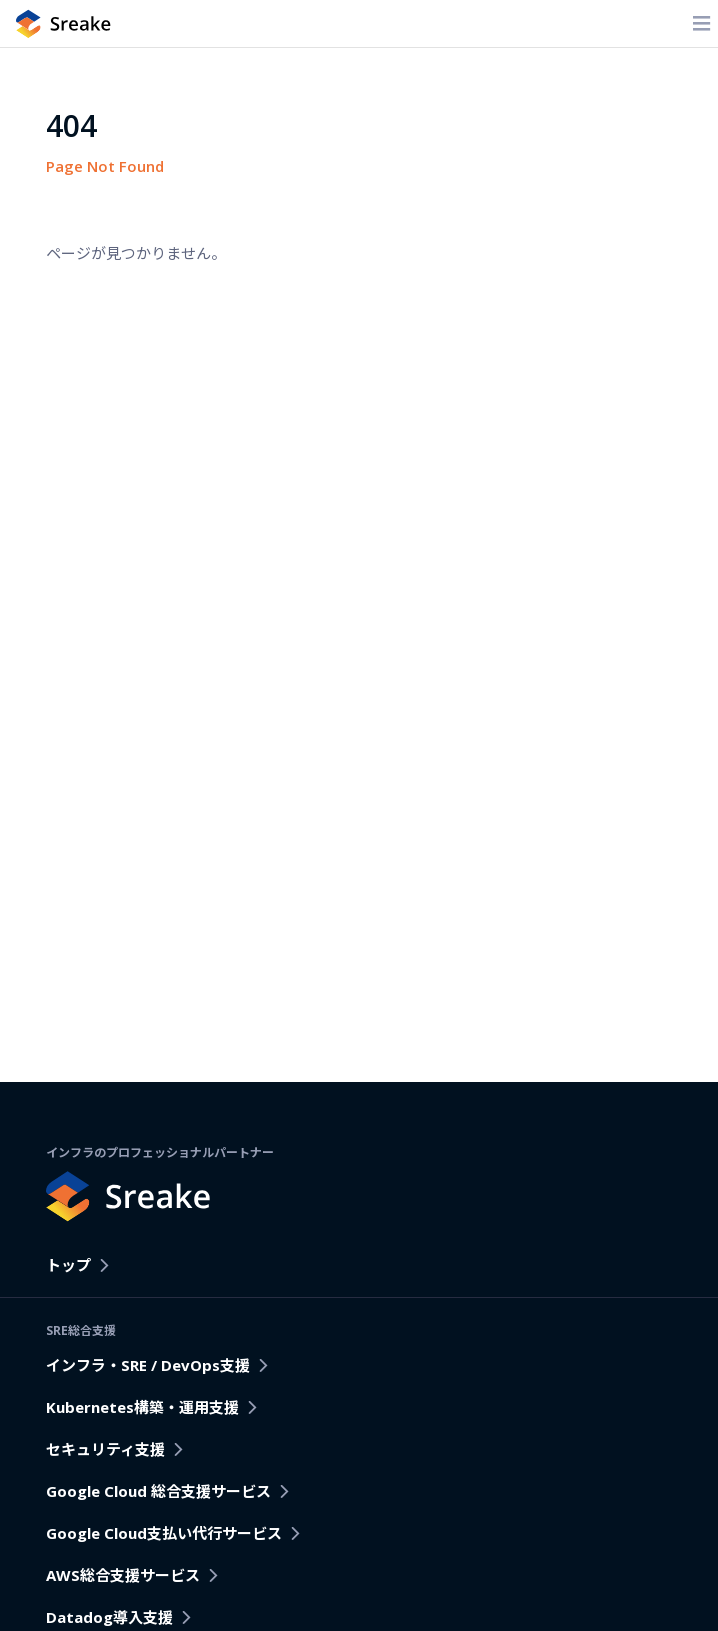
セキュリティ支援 (105, 1449)
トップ (68, 1265)
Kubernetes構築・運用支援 (142, 1407)
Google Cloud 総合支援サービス (158, 1491)
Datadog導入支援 (109, 1617)
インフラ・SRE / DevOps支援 (148, 1365)
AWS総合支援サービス (123, 1575)
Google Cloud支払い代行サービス (164, 1533)
